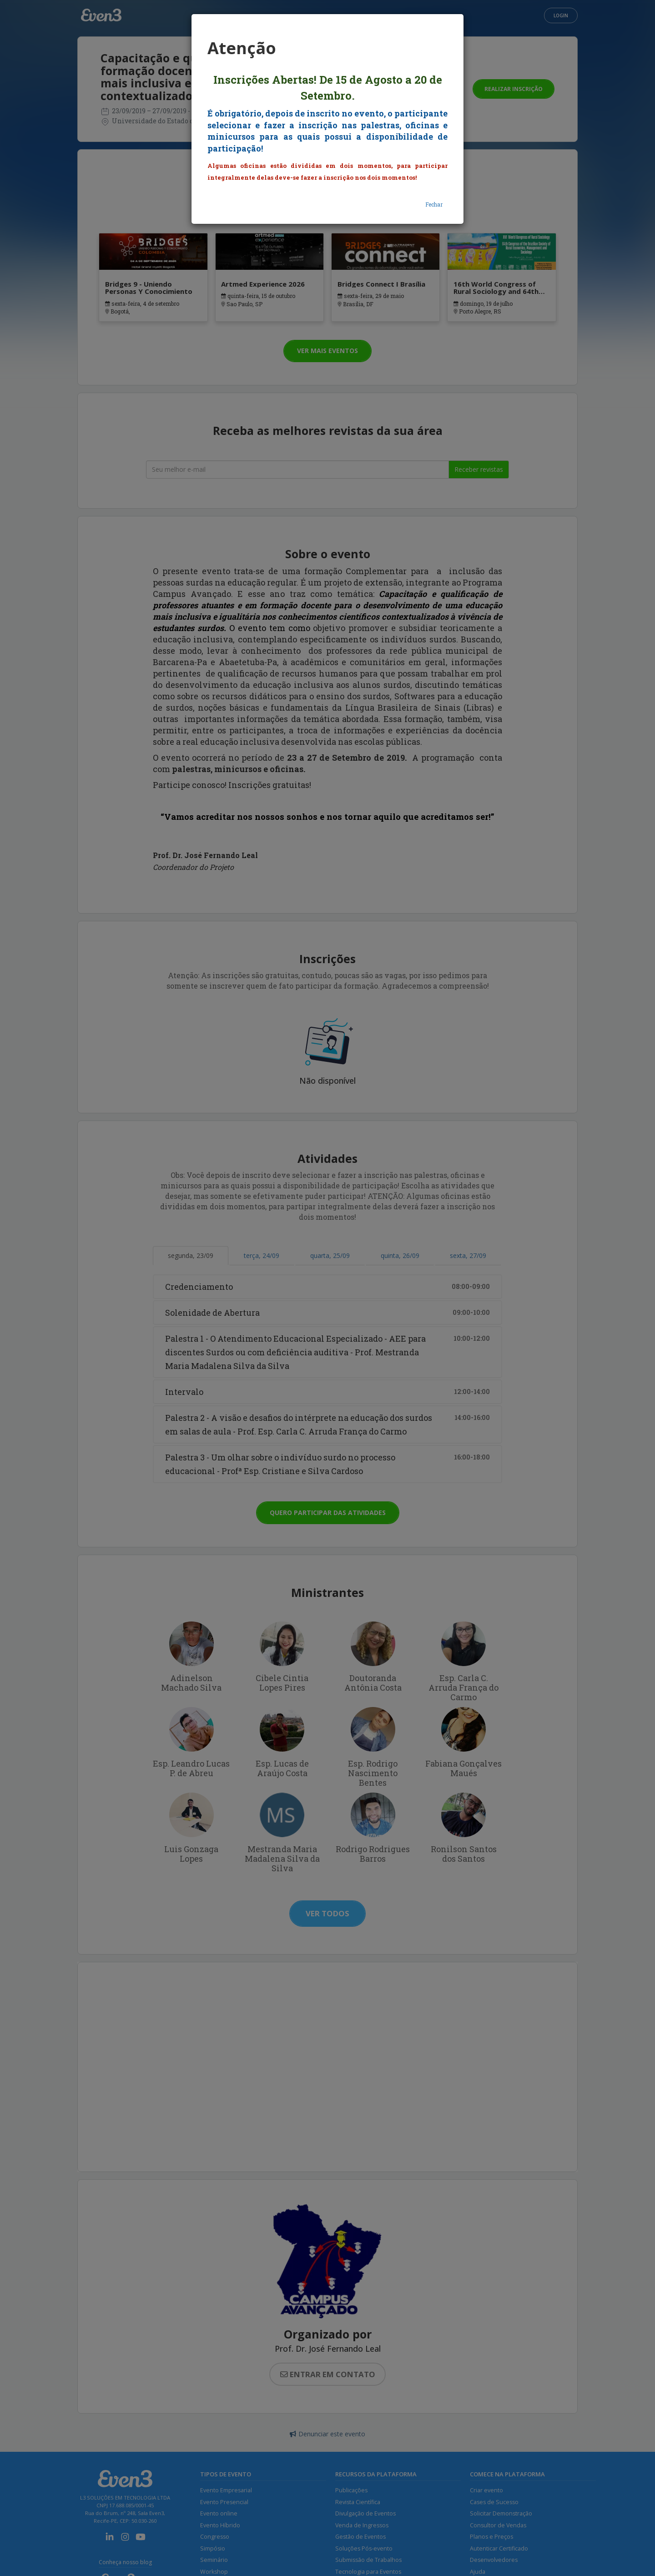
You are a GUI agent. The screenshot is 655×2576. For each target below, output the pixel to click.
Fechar (434, 204)
